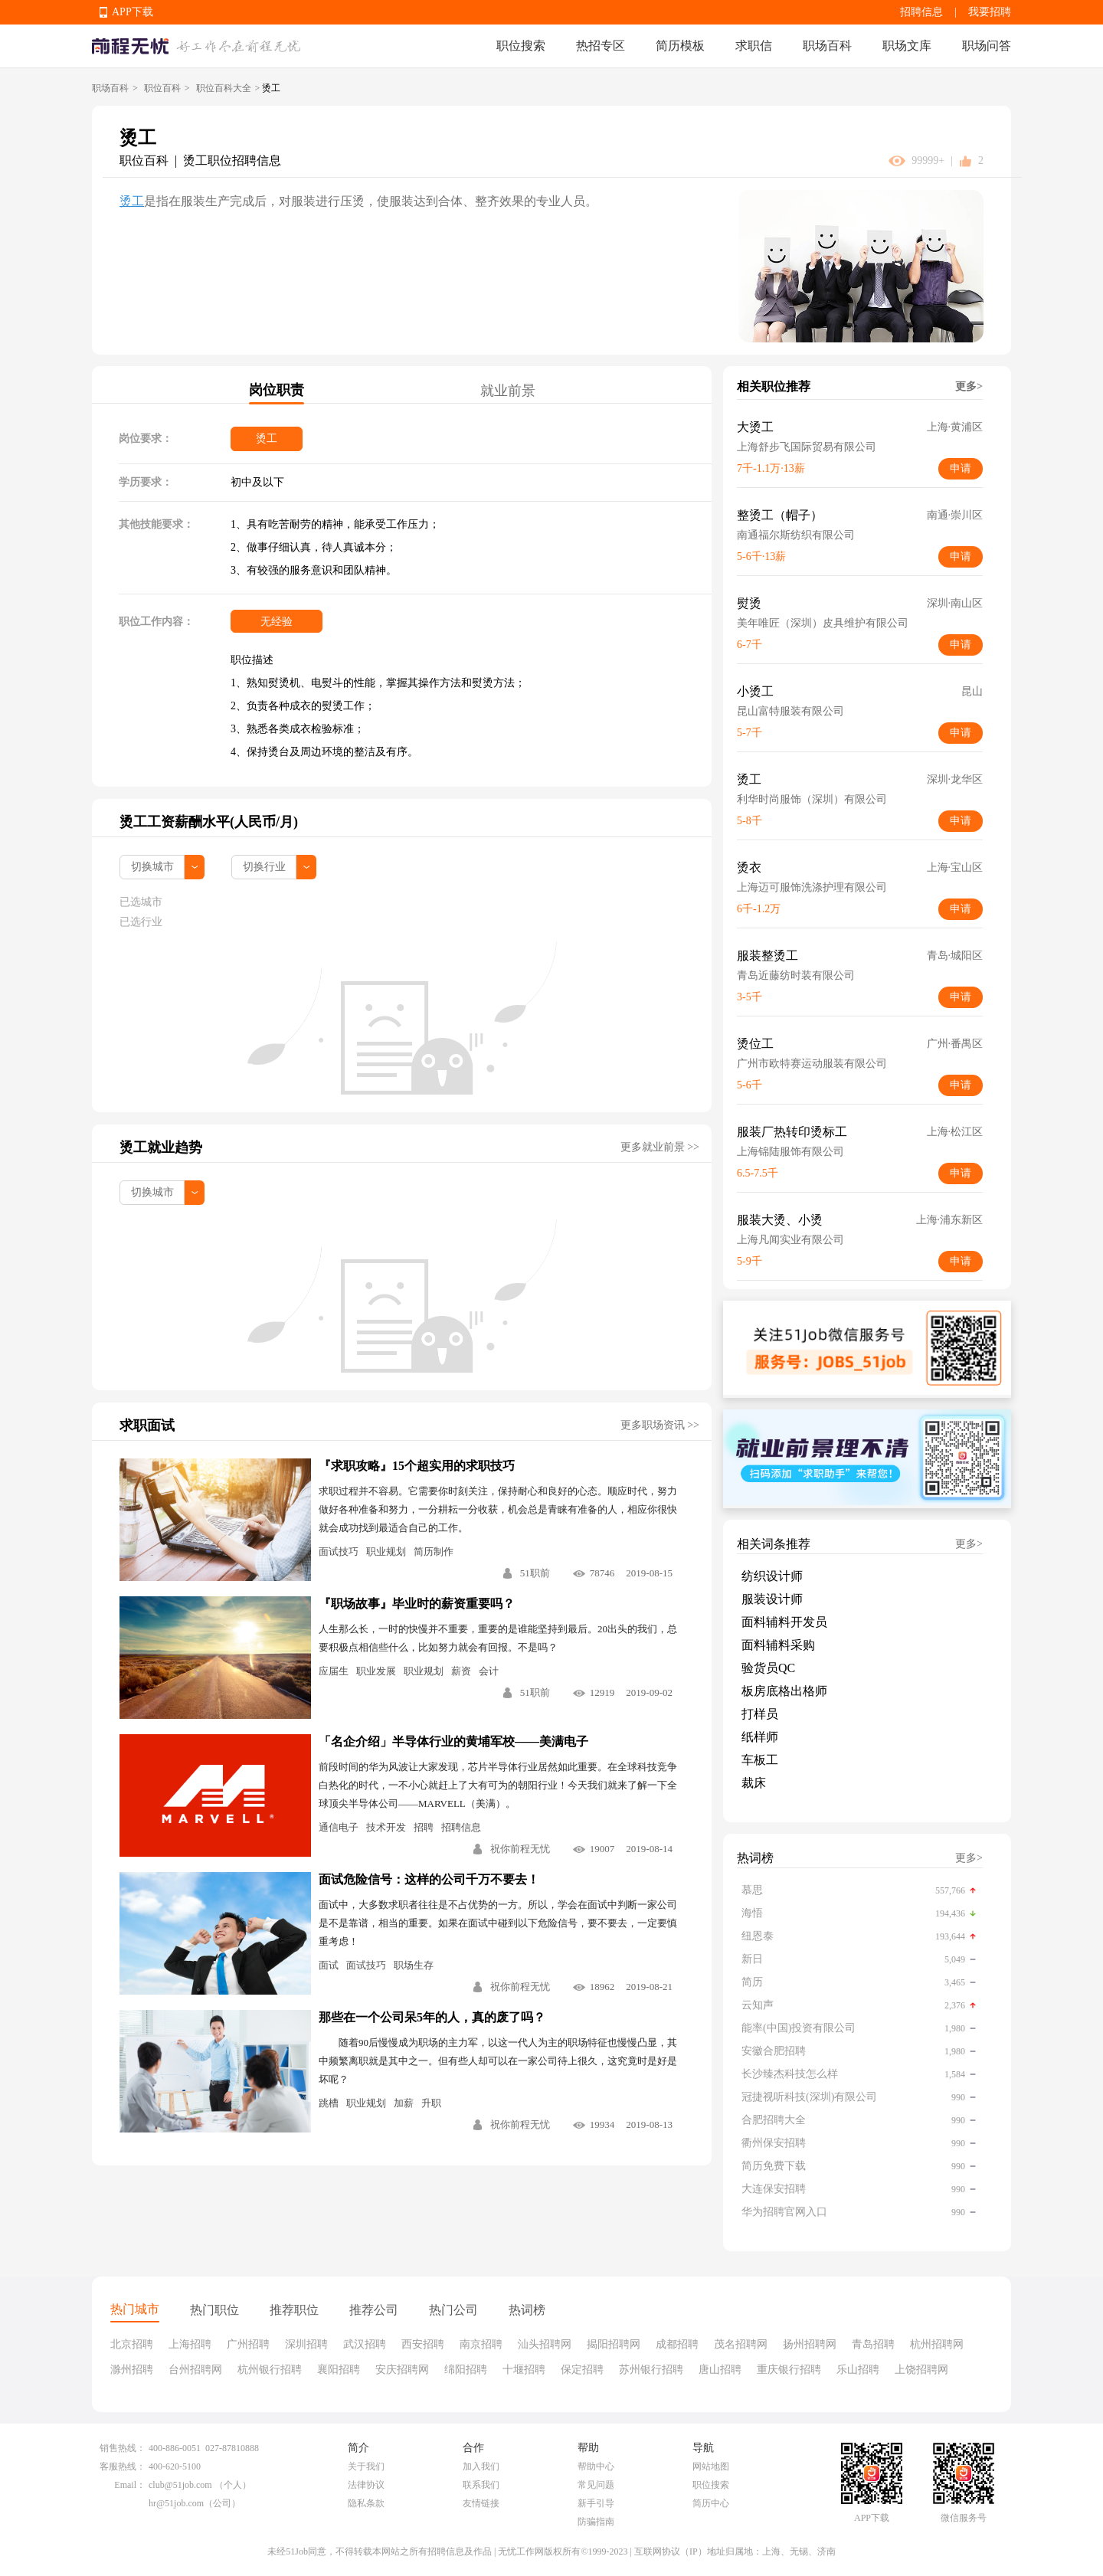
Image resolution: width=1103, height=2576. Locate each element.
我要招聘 (989, 12)
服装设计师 (772, 1598)
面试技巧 (338, 1551)
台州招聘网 (195, 2369)
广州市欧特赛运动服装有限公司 (812, 1063)
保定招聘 (582, 2369)
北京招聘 (131, 2344)
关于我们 (366, 2466)
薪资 (461, 1671)
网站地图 (710, 2466)
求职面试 (147, 1425)
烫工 (131, 201)
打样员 (759, 1713)
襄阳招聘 (338, 2369)
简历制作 (433, 1551)
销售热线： (123, 2448)
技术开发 (386, 1827)
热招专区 (600, 45)
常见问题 (596, 2484)
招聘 (424, 1827)
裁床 (753, 1782)
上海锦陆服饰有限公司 (790, 1151)
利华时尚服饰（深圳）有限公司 (812, 799)
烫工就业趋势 (160, 1147)
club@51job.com (180, 2484)
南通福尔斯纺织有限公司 (796, 535)
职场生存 (414, 1965)
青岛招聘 (873, 2344)
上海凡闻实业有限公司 (790, 1239)
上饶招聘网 (921, 2369)
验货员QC (768, 1667)
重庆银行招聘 (789, 2369)
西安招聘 (422, 2344)
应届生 (334, 1671)
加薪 (404, 2103)
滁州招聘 (131, 2369)
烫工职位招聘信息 (232, 160)
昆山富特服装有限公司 (790, 711)
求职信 (753, 45)
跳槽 (329, 2103)
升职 (431, 2103)
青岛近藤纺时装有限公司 (796, 975)
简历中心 (710, 2503)
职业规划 (386, 1551)
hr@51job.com (176, 2503)
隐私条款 (366, 2503)
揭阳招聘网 (613, 2344)
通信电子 (338, 1827)
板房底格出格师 (784, 1690)
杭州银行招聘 (269, 2369)
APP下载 (132, 12)
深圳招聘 (306, 2344)
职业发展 (376, 1671)
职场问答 (986, 45)
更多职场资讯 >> (659, 1425)
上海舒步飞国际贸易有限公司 (806, 447)
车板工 (759, 1759)
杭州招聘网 (937, 2344)
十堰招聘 (523, 2369)
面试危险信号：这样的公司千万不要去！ (429, 1879)
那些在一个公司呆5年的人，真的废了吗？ (432, 2017)
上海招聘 (190, 2344)
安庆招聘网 (402, 2369)
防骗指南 (596, 2521)
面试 (329, 1965)
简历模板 (680, 45)
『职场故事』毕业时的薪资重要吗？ (417, 1603)
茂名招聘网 (741, 2344)
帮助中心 (596, 2466)
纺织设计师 (772, 1576)
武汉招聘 (364, 2344)
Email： (130, 2484)
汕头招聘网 (544, 2344)
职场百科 (827, 45)
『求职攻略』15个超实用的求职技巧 (417, 1465)
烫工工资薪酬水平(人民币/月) (208, 822)
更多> (969, 386)
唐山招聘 (720, 2369)
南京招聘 (481, 2344)
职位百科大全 (223, 88)
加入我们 (481, 2466)
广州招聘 (248, 2344)
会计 (489, 1671)
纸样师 (759, 1736)
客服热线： (123, 2466)
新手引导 (596, 2503)
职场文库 (906, 45)
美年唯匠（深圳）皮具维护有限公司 (822, 623)
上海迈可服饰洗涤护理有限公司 (812, 887)
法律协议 (366, 2484)
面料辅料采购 (778, 1644)
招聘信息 (921, 12)
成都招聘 (677, 2344)
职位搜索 (520, 45)
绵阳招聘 (465, 2369)
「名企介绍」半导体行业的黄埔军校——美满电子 (453, 1741)
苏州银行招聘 (651, 2369)
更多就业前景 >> (659, 1147)
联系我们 (481, 2484)
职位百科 (162, 88)
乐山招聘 (857, 2369)
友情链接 (481, 2503)
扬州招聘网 (809, 2344)
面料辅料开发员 (784, 1621)
